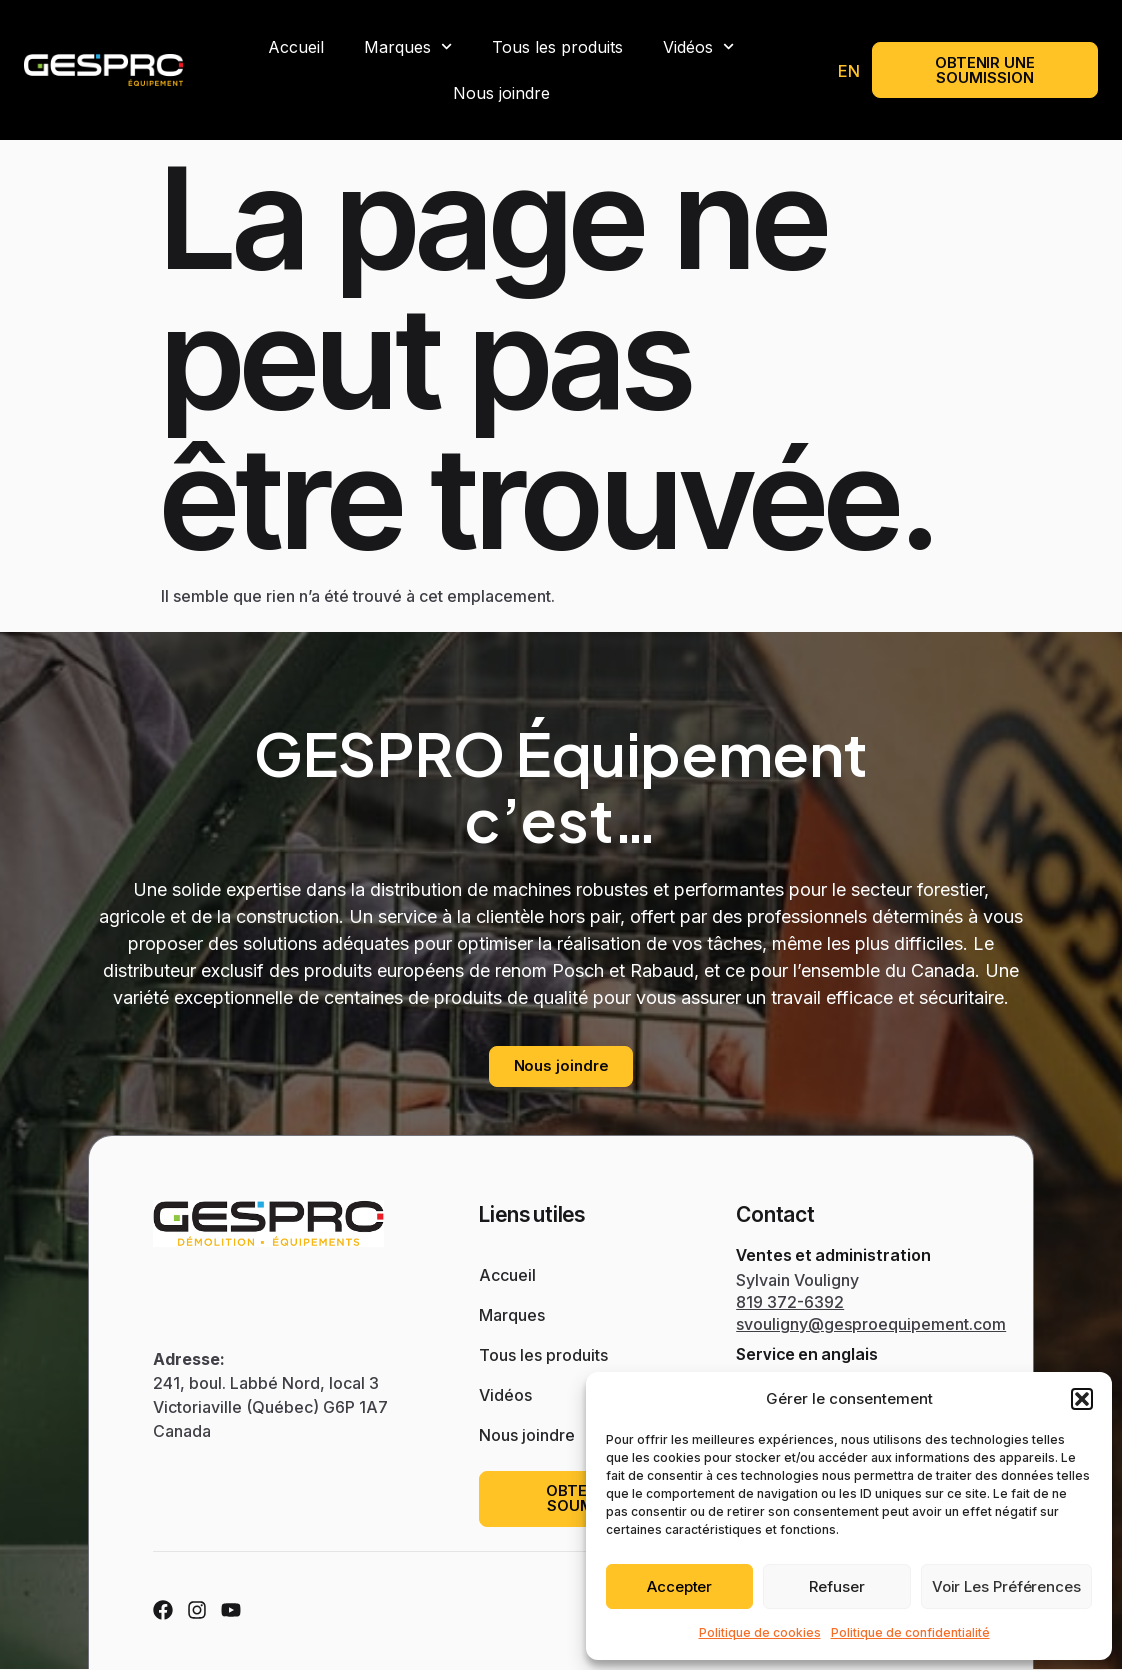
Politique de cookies (760, 1632)
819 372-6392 (790, 1302)
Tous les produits (557, 47)
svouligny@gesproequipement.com (871, 1324)
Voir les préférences (1006, 1586)
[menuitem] (849, 70)
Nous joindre (501, 93)
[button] (1082, 1399)
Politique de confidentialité (910, 1632)
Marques (408, 46)
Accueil (296, 47)
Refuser (837, 1586)
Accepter (679, 1586)
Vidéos (698, 46)
